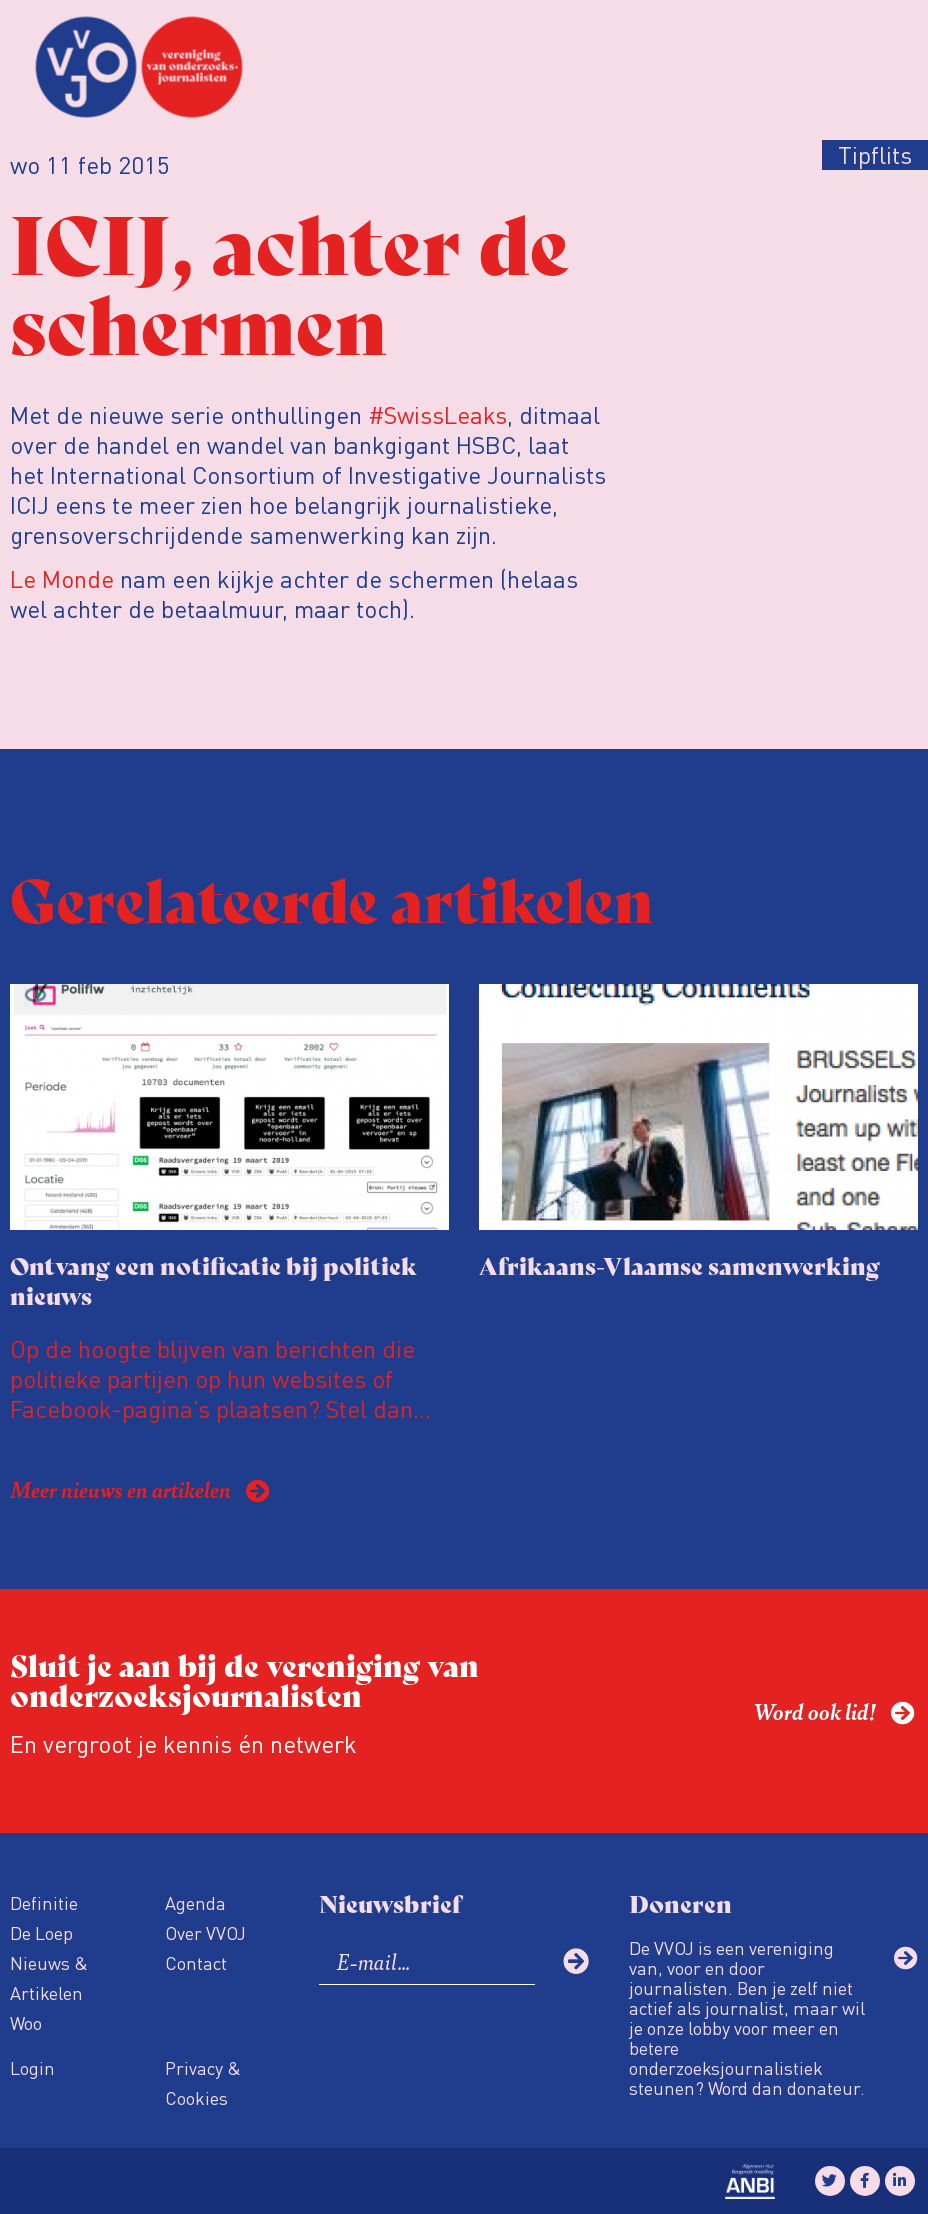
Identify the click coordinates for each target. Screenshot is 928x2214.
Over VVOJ (205, 1932)
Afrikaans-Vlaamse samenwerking (679, 1264)
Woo (26, 2022)
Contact (196, 1962)
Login (32, 2067)
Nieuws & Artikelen (49, 1977)
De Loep (41, 1932)
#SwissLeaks (437, 414)
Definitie (44, 1902)
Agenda (195, 1902)
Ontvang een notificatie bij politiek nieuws (213, 1279)
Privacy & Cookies (203, 2082)
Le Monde (62, 578)
